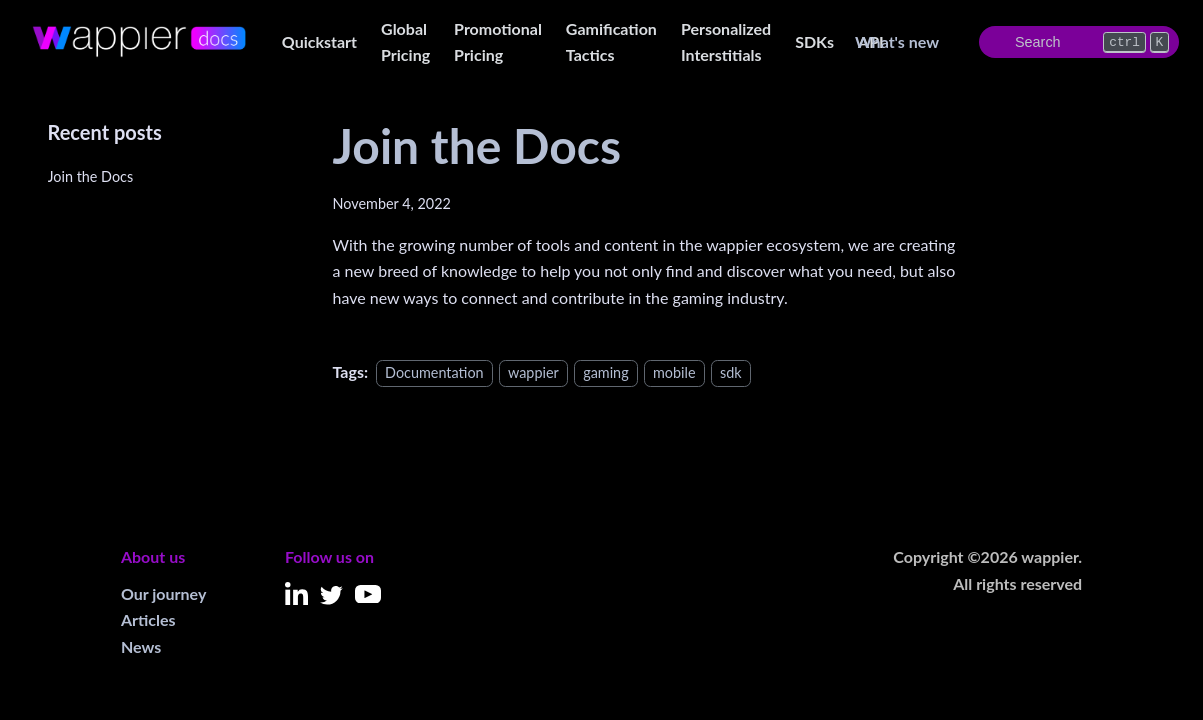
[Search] (1079, 42)
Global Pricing (405, 41)
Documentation (434, 372)
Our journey (163, 593)
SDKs (814, 41)
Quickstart (319, 41)
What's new (897, 41)
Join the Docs (91, 176)
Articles (148, 619)
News (141, 646)
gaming (605, 372)
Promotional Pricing (498, 41)
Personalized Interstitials (726, 41)
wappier (533, 372)
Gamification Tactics (611, 41)
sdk (731, 372)
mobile (674, 372)
